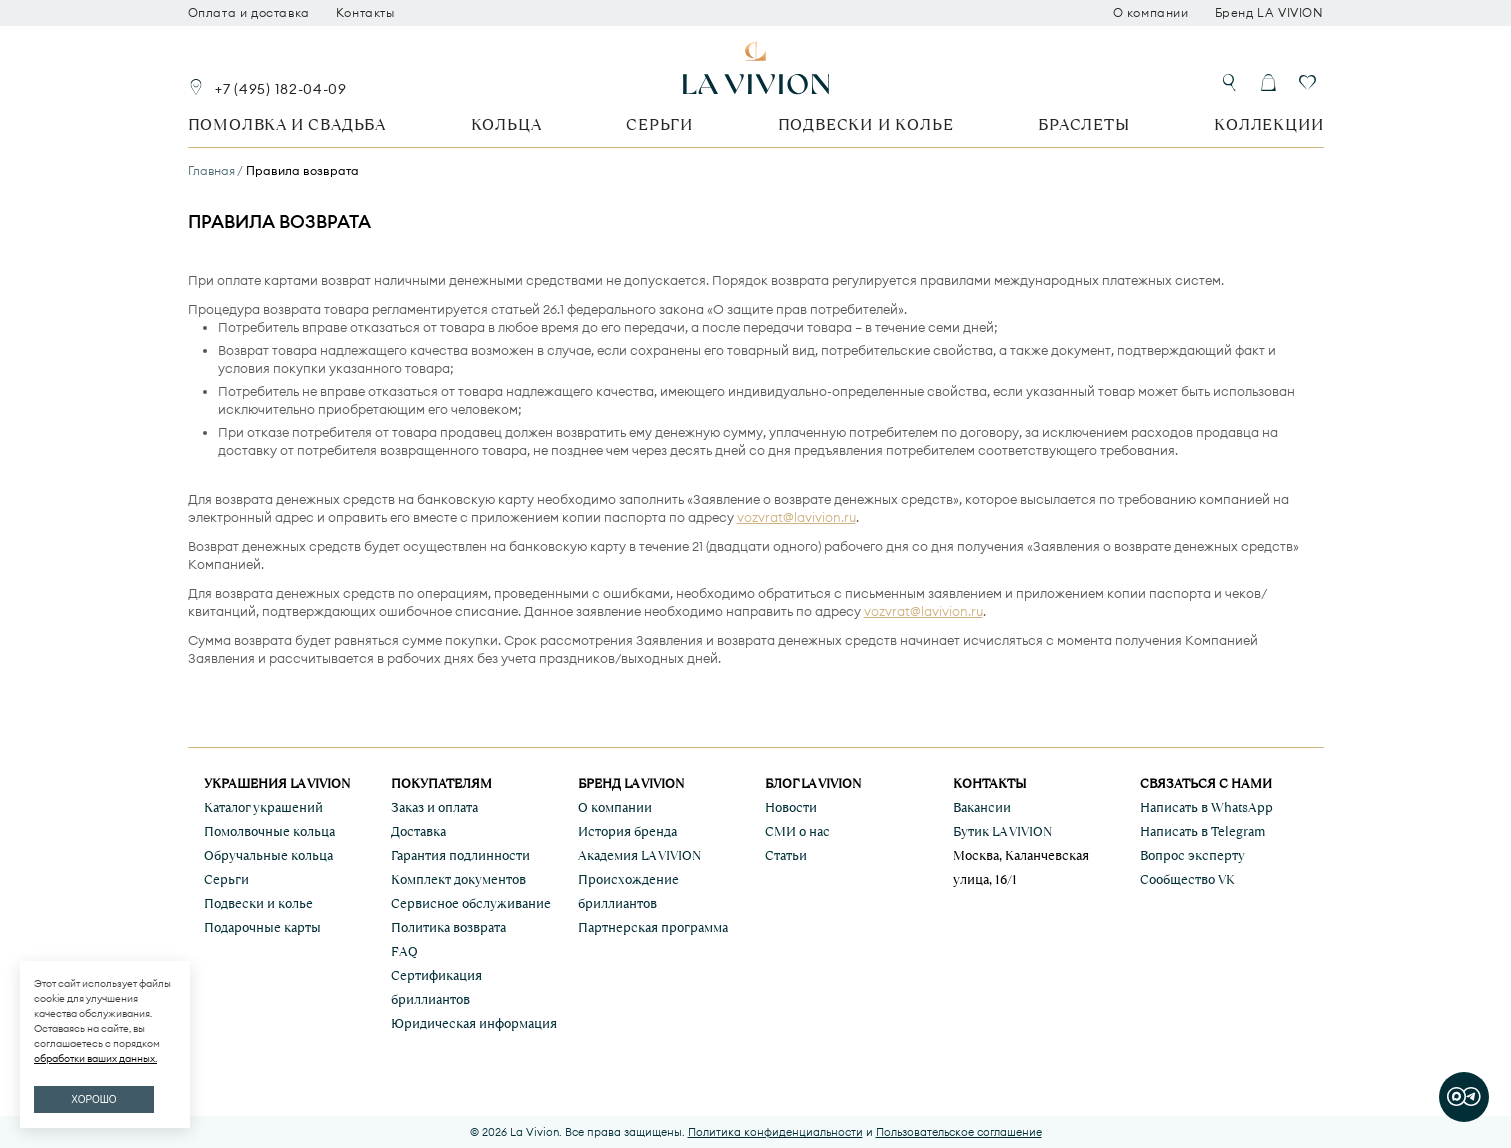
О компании (1151, 13)
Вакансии (982, 807)
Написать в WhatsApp (1206, 807)
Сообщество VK (1187, 879)
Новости (791, 807)
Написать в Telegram (1202, 831)
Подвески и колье (866, 124)
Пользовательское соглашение (959, 1132)
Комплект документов (458, 879)
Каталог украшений (263, 807)
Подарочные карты (262, 927)
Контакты (365, 13)
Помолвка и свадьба (287, 124)
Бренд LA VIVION (1269, 13)
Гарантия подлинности (460, 855)
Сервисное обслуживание (471, 903)
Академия (639, 855)
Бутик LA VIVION (1002, 831)
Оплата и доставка (249, 13)
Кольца (506, 124)
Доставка (418, 831)
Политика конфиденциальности (775, 1132)
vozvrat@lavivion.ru (796, 517)
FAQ (404, 951)
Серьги (659, 124)
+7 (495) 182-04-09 (281, 89)
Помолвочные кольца (269, 831)
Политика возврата (448, 927)
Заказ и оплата (434, 807)
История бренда (627, 831)
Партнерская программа (653, 927)
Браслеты (1083, 124)
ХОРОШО (93, 1099)
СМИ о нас (797, 831)
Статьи (786, 855)
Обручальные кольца (268, 855)
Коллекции (1268, 124)
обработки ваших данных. (95, 1058)
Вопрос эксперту (1192, 855)
